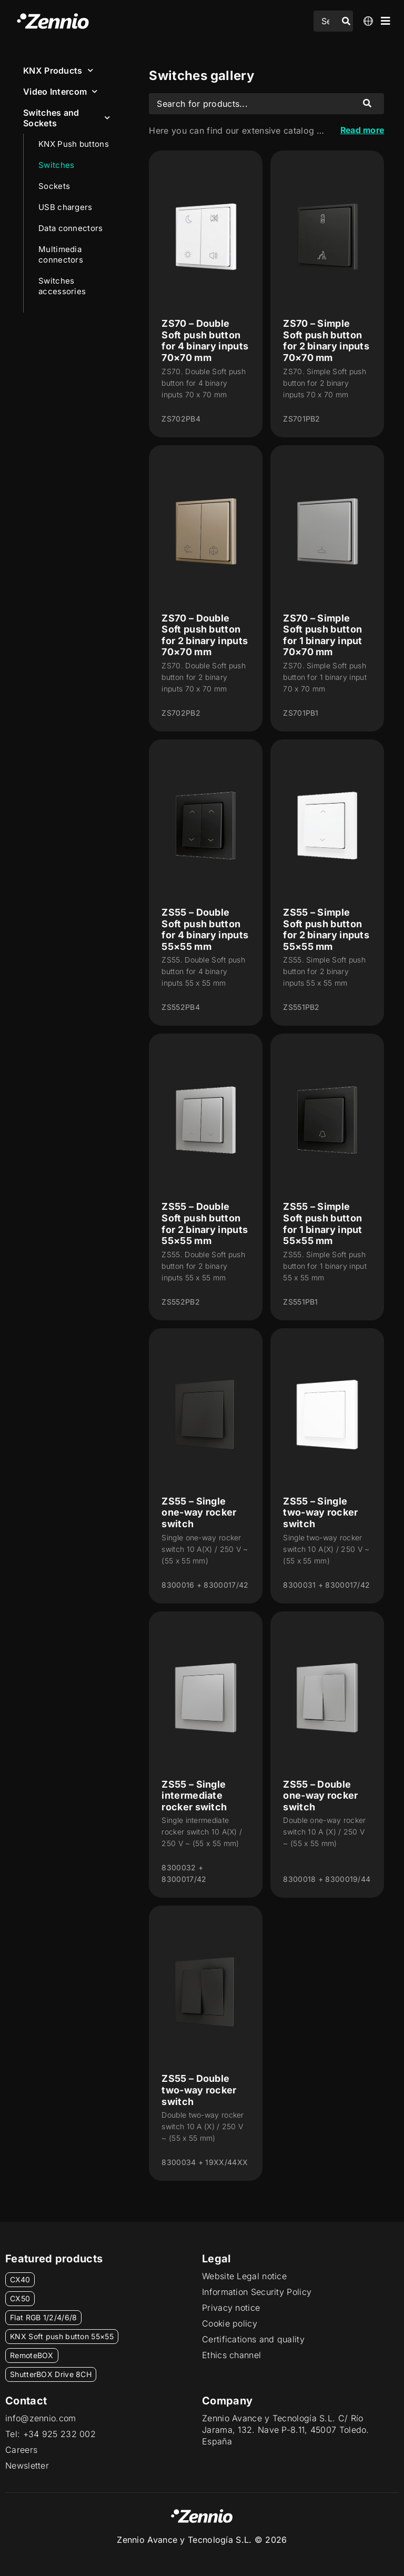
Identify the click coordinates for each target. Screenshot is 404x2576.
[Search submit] (346, 21)
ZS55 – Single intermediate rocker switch (194, 1795)
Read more (361, 130)
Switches (56, 165)
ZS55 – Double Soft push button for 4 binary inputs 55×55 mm (204, 929)
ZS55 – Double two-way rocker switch (198, 2090)
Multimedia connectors (60, 254)
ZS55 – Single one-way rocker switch (198, 1512)
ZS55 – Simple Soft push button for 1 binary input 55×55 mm (322, 1223)
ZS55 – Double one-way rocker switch (320, 1795)
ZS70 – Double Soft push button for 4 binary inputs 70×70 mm (204, 340)
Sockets (54, 186)
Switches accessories (62, 286)
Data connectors (70, 228)
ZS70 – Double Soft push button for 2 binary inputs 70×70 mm (204, 635)
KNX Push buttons (73, 144)
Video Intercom (60, 91)
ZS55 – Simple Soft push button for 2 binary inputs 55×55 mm (326, 929)
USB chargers (65, 207)
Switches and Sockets (66, 117)
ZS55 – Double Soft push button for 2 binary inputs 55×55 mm (204, 1223)
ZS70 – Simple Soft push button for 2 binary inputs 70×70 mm (326, 340)
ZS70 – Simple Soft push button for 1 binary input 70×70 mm (322, 635)
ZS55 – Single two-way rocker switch (320, 1512)
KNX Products (58, 70)
